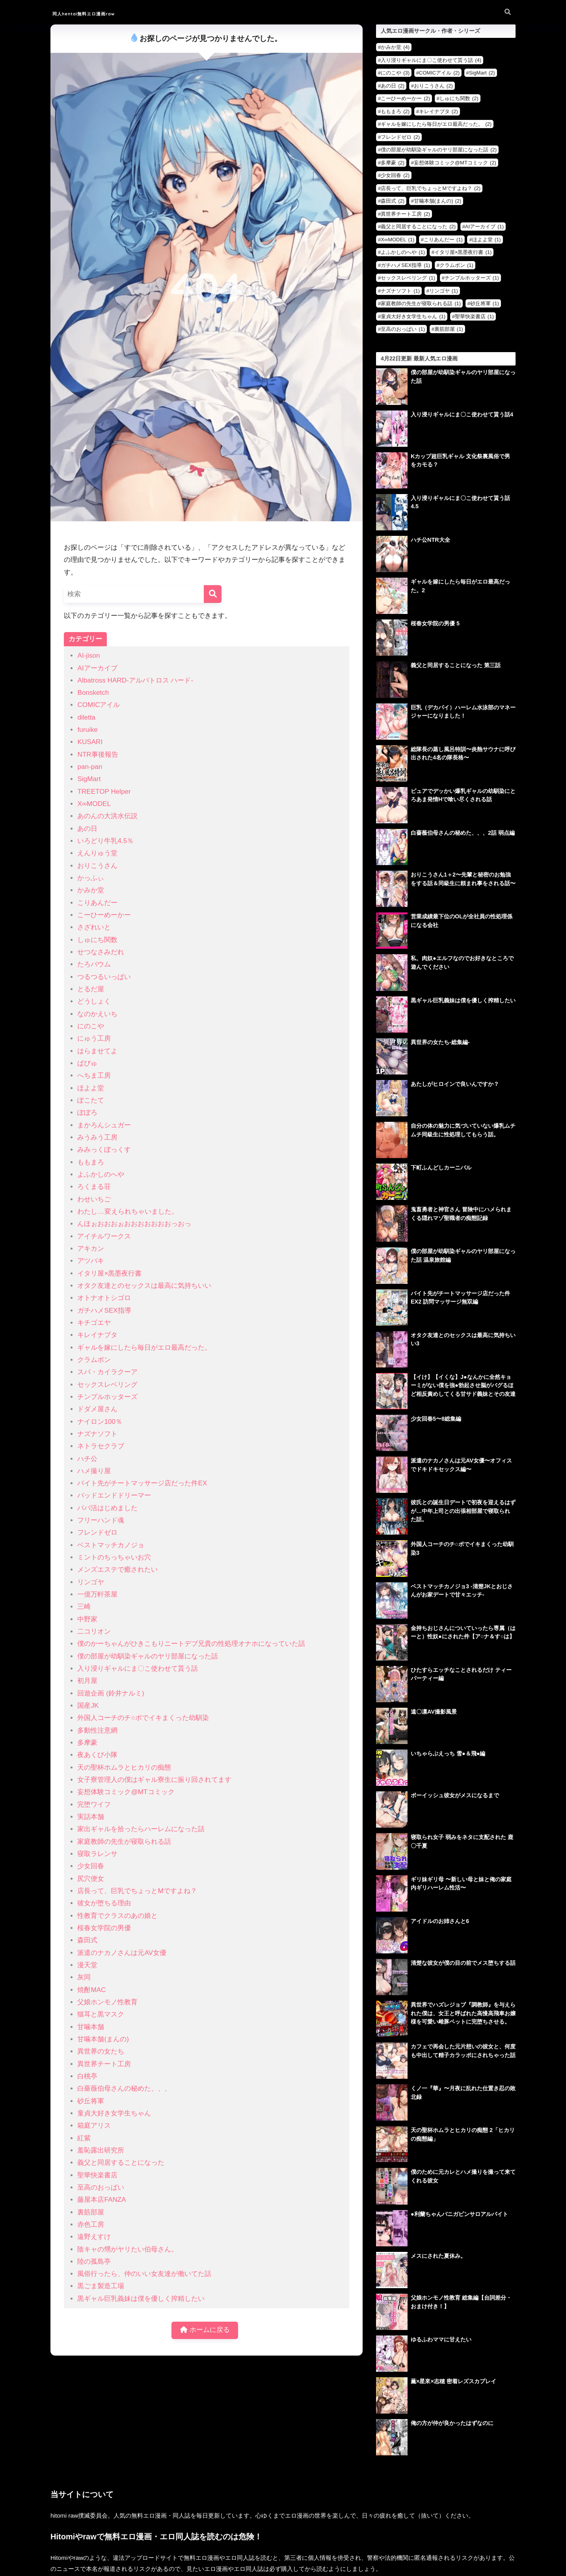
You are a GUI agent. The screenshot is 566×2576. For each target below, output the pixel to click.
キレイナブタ (97, 1335)
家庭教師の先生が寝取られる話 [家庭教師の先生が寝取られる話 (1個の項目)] (421, 303)
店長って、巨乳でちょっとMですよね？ (137, 1891)
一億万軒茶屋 (97, 1594)
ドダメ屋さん (97, 1409)
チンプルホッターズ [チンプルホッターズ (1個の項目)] (472, 278)
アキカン (90, 1248)
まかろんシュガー (104, 1125)
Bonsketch (93, 692)
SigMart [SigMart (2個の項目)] (482, 73)
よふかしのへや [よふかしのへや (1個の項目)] (403, 252)
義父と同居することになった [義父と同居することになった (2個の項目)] (418, 226)
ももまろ (90, 1162)
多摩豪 (87, 1742)
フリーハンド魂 (100, 1520)
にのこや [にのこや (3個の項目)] (395, 73)
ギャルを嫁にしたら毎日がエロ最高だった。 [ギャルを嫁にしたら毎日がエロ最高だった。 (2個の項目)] (436, 124)
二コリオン (94, 1631)
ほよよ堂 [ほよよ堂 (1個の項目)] (486, 239)
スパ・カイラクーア (107, 1372)
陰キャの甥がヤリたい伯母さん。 (127, 2249)
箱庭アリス (94, 2125)
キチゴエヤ (94, 1322)
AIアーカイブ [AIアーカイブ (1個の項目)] (484, 226)
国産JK (88, 1705)
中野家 (87, 1619)
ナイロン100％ (99, 1421)
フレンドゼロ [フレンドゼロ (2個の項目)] (400, 137)
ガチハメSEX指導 (104, 1310)
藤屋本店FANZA (101, 2199)
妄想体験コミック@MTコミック (125, 1792)
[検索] (213, 594)
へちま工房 (94, 1075)
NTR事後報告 (97, 754)
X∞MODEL (93, 804)
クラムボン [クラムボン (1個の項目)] (456, 265)
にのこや (90, 1026)
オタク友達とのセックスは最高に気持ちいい (144, 1285)
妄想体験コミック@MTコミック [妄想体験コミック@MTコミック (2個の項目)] (455, 163)
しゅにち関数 (97, 940)
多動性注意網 (97, 1730)
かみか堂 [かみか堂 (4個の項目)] (395, 47)
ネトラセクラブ (100, 1446)
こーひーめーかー (104, 915)
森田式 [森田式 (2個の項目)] (392, 201)
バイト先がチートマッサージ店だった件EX (142, 1483)
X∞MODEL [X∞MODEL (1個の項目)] (397, 239)
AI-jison (88, 655)
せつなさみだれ (100, 952)
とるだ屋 (90, 989)
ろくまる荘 (94, 1186)
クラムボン (94, 1360)
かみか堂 (90, 890)
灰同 (84, 1977)
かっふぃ (90, 878)
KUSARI (89, 742)
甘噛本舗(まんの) (102, 2039)
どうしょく (94, 1001)
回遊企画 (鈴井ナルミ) (110, 1693)
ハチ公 (87, 1458)
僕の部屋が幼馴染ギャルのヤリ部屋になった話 (147, 1656)
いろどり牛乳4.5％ (105, 841)
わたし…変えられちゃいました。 (127, 1211)
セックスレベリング (107, 1384)
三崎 (84, 1606)
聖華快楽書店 (97, 2175)
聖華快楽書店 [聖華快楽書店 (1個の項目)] (474, 316)
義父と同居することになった (120, 2162)
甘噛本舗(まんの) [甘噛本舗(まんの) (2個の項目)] (438, 201)
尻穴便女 (90, 1878)
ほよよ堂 (90, 1088)
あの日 (87, 828)
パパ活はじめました (107, 1508)
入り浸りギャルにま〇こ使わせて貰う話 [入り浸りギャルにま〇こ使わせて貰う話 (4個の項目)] (431, 60)
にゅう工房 (94, 1038)
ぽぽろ (87, 1112)
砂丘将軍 (90, 2101)
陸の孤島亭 (94, 2261)
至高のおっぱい (100, 2187)
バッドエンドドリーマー (114, 1495)
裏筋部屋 (90, 2212)
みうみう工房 (97, 1137)
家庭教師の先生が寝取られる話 (124, 1841)
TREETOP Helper (103, 791)
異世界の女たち (100, 2051)
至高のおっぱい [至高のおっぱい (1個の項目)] (403, 329)
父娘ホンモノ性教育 (107, 2002)
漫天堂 (87, 1965)
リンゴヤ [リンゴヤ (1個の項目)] (443, 291)
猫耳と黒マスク (100, 2014)
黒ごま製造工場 (100, 2286)
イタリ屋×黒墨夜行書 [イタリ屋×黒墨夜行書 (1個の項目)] (463, 252)
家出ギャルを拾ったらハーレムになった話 (141, 1829)
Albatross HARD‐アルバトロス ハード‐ (135, 680)
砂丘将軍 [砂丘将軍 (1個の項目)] (484, 303)
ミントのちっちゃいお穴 (114, 1557)
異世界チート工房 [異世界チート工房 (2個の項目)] (405, 214)
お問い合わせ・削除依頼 (283, 2551)
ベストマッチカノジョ (110, 1545)
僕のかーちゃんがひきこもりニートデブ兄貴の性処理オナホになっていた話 (191, 1643)
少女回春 (90, 1866)
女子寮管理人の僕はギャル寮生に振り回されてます (154, 1779)
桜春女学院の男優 (104, 1928)
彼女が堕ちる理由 (104, 1903)
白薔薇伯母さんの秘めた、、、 (124, 2088)
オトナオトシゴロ (104, 1298)
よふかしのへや (100, 1174)
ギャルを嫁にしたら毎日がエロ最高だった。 (144, 1347)
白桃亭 (87, 2076)
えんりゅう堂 (97, 853)
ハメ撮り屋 (94, 1471)
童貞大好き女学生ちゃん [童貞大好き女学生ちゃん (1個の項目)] (413, 316)
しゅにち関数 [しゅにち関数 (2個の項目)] (458, 98)
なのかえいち (97, 1014)
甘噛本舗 (90, 2027)
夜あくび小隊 (97, 1755)
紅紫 (84, 2138)
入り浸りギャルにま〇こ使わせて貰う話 (137, 1668)
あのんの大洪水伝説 (107, 816)
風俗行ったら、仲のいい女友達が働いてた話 (144, 2274)
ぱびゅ (87, 1063)
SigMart (89, 779)
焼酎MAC (91, 1990)
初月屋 (87, 1680)
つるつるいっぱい (104, 977)
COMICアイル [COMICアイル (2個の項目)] (439, 73)
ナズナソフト (97, 1434)
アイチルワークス (104, 1236)
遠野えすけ (94, 2236)
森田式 (87, 1940)
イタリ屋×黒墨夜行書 (109, 1273)
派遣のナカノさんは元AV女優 (121, 1953)
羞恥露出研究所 (100, 2150)
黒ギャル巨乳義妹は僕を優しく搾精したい (141, 2298)
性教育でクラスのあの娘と (117, 1915)
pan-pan (89, 766)
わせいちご (94, 1199)
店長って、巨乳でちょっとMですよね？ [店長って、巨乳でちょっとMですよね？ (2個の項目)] (430, 188)
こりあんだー (97, 903)
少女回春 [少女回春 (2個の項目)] (395, 175)
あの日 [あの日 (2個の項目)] (392, 86)
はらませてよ (97, 1051)
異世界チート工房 (104, 2064)
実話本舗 (90, 1817)
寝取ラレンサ (97, 1854)
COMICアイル (98, 705)
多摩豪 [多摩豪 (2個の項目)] (392, 163)
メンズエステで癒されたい (117, 1569)
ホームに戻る (205, 2330)
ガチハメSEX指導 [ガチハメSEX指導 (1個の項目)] (405, 265)
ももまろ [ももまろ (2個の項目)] (395, 111)
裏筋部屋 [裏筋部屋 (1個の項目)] (448, 329)
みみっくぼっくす (104, 1149)
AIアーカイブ (97, 668)
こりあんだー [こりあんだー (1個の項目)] (443, 239)
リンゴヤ (90, 1582)
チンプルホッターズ (107, 1397)
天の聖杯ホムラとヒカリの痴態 (124, 1767)
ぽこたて (90, 1100)
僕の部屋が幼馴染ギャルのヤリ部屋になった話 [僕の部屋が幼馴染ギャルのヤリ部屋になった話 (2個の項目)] (439, 150)
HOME (283, 2534)
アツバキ (90, 1261)
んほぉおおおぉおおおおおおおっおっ (134, 1223)
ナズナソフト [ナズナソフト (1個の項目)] (400, 291)
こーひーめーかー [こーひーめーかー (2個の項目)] (405, 98)
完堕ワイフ (94, 1804)
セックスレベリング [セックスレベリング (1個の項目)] (408, 278)
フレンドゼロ (97, 1532)
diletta (86, 717)
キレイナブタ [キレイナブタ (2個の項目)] (438, 111)
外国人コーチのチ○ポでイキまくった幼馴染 (143, 1718)
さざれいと (94, 927)
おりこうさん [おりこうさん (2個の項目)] (433, 86)
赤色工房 (90, 2224)
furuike (87, 729)
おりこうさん (97, 865)
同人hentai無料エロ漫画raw (101, 12)
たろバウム (94, 964)
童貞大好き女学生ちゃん (114, 2113)
